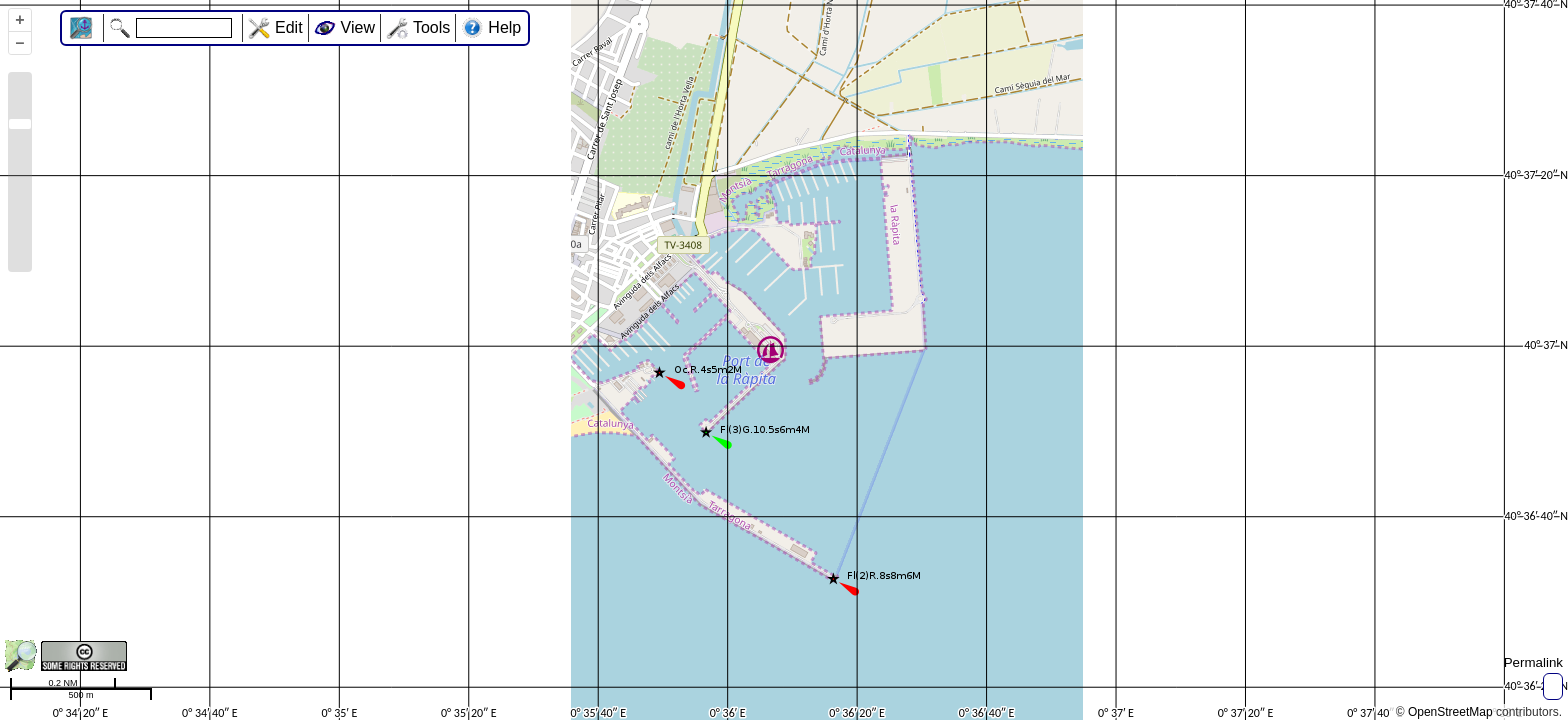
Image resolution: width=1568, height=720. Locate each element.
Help (504, 27)
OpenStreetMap (1450, 712)
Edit (289, 27)
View (358, 27)
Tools (431, 27)
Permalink (1533, 662)
